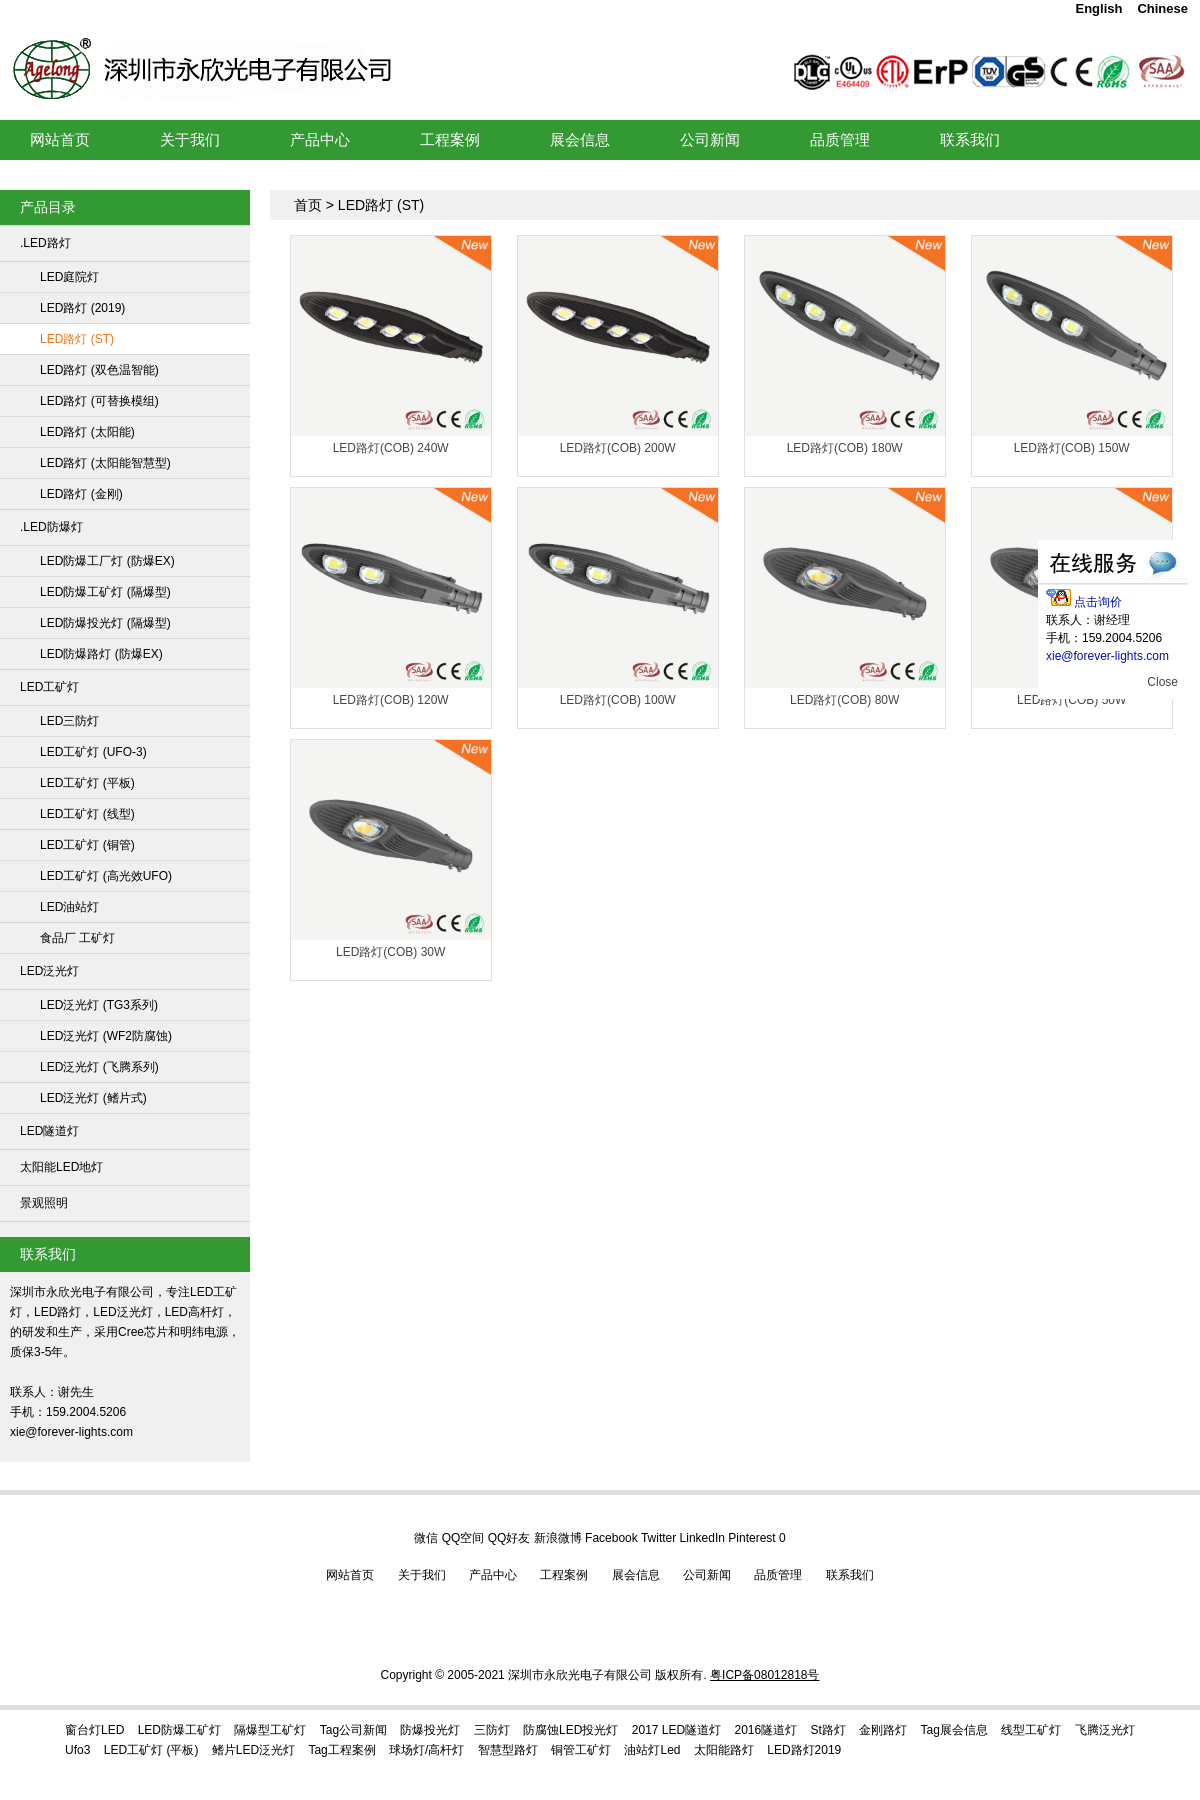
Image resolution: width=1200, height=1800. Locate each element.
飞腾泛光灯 (1105, 1730)
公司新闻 (707, 1575)
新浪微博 (558, 1538)
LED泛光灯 (49, 971)
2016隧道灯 (766, 1730)
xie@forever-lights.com (1107, 656)
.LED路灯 (45, 243)
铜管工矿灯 (581, 1750)
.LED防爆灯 (51, 527)
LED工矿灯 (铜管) (87, 845)
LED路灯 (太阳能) (87, 432)
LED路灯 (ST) (77, 339)
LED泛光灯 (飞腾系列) (99, 1067)
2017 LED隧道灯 (676, 1730)
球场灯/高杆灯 (426, 1750)
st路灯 (828, 1730)
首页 (308, 205)
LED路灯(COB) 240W (391, 448)
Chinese (1162, 8)
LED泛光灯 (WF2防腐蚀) (106, 1036)
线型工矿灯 (1031, 1730)
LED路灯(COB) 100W (618, 700)
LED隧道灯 (49, 1131)
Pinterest (751, 1538)
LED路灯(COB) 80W (844, 700)
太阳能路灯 (724, 1750)
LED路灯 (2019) (82, 308)
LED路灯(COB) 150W (1072, 448)
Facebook (611, 1538)
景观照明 (44, 1203)
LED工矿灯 (306, 44)
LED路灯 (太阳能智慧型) (105, 463)
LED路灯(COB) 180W (845, 448)
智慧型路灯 (508, 1750)
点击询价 (1084, 602)
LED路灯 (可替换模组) (99, 401)
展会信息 (636, 1575)
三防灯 (492, 1730)
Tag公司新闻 (353, 1730)
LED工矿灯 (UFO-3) (93, 752)
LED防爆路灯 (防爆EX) (101, 654)
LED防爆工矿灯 (179, 1730)
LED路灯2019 (804, 1750)
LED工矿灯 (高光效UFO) (106, 876)
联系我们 (850, 1575)
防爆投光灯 (430, 1730)
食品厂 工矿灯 (77, 938)
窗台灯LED (94, 1730)
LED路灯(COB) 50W (1071, 700)
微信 (426, 1538)
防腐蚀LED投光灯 (570, 1730)
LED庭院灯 (69, 277)
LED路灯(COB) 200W (618, 448)
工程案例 (564, 1575)
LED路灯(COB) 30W (390, 952)
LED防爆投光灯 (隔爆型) (105, 623)
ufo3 (77, 1750)
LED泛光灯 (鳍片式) (93, 1098)
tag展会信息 (954, 1730)
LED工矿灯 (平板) (87, 783)
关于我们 (422, 1575)
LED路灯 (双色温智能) (99, 370)
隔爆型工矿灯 (270, 1730)
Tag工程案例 (341, 1750)
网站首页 (350, 1575)
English (1098, 8)
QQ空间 (463, 1538)
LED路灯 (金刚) (81, 494)
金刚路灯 (883, 1730)
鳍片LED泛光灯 (253, 1750)
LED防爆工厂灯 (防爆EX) (107, 561)
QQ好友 (509, 1538)
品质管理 (778, 1575)
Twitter (658, 1538)
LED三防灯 (69, 721)
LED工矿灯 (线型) (87, 814)
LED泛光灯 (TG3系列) (99, 1005)
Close (1162, 682)
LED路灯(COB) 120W (391, 700)
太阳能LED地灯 (61, 1167)
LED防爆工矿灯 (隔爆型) (105, 592)
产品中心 (493, 1575)
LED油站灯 (69, 907)
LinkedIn (702, 1538)
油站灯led (652, 1750)
